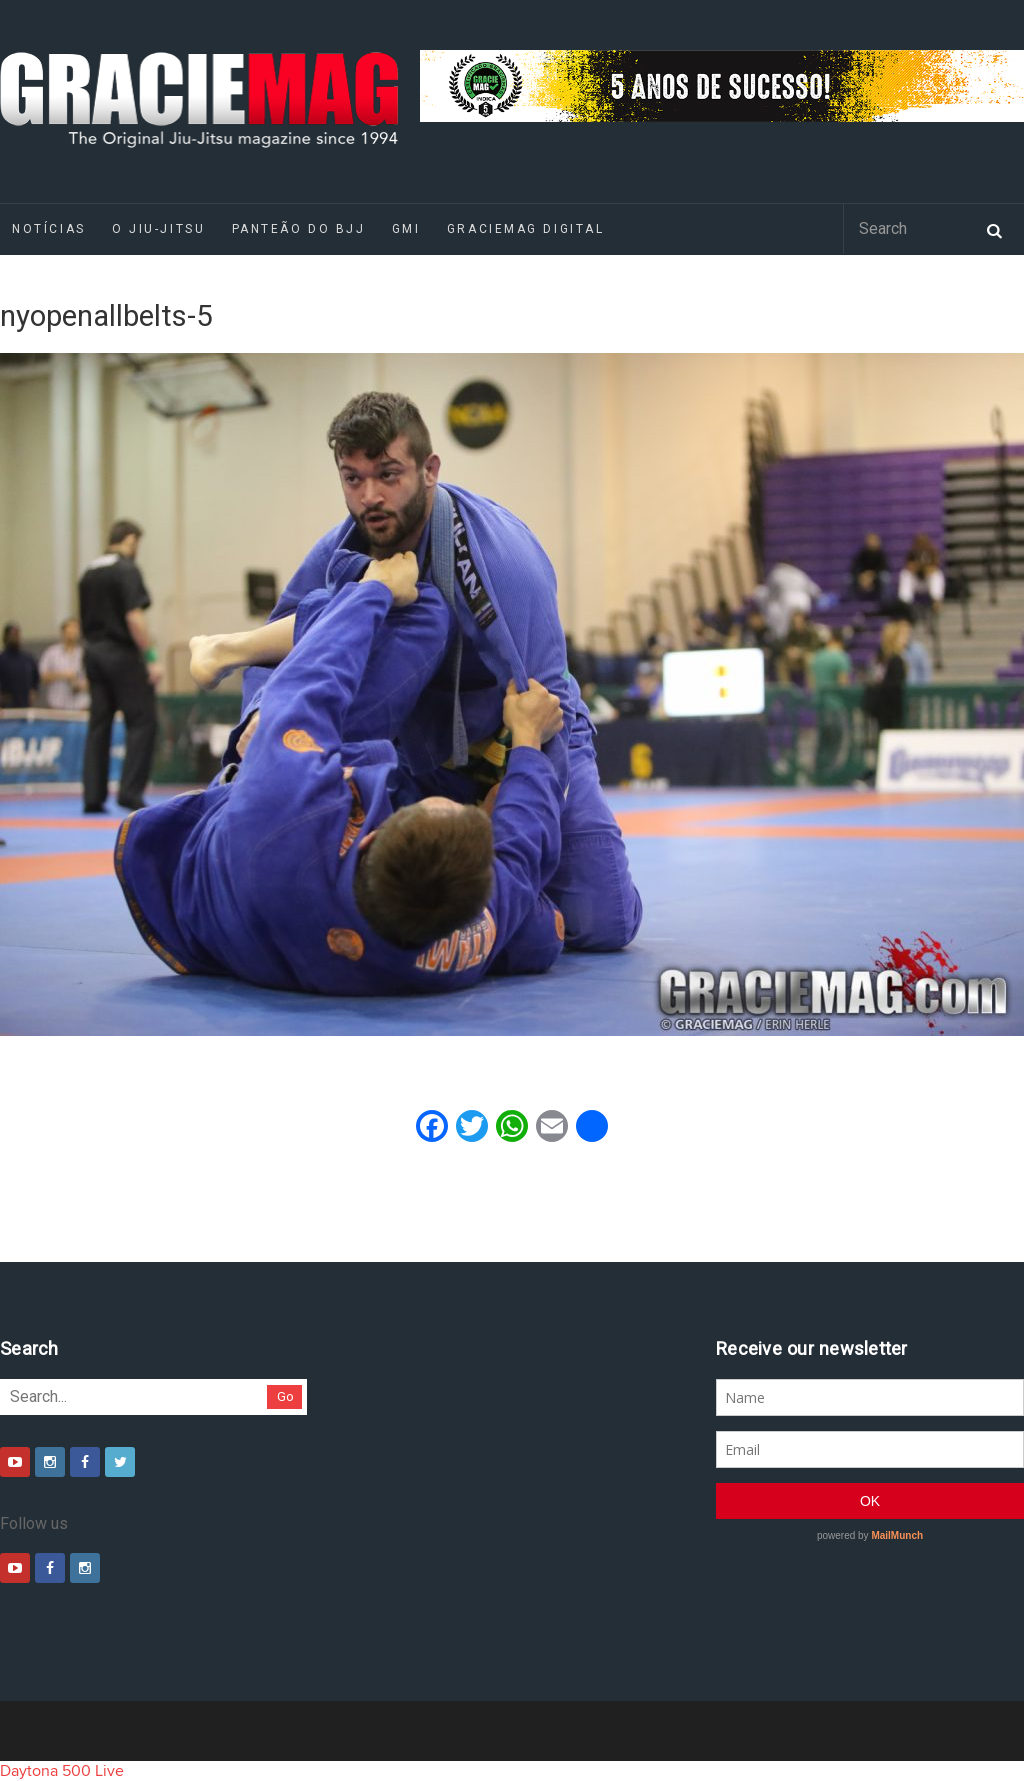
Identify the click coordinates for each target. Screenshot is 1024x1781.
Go (285, 1396)
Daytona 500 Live (62, 1771)
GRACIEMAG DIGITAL (526, 229)
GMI (406, 229)
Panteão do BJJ (299, 229)
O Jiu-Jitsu (158, 229)
